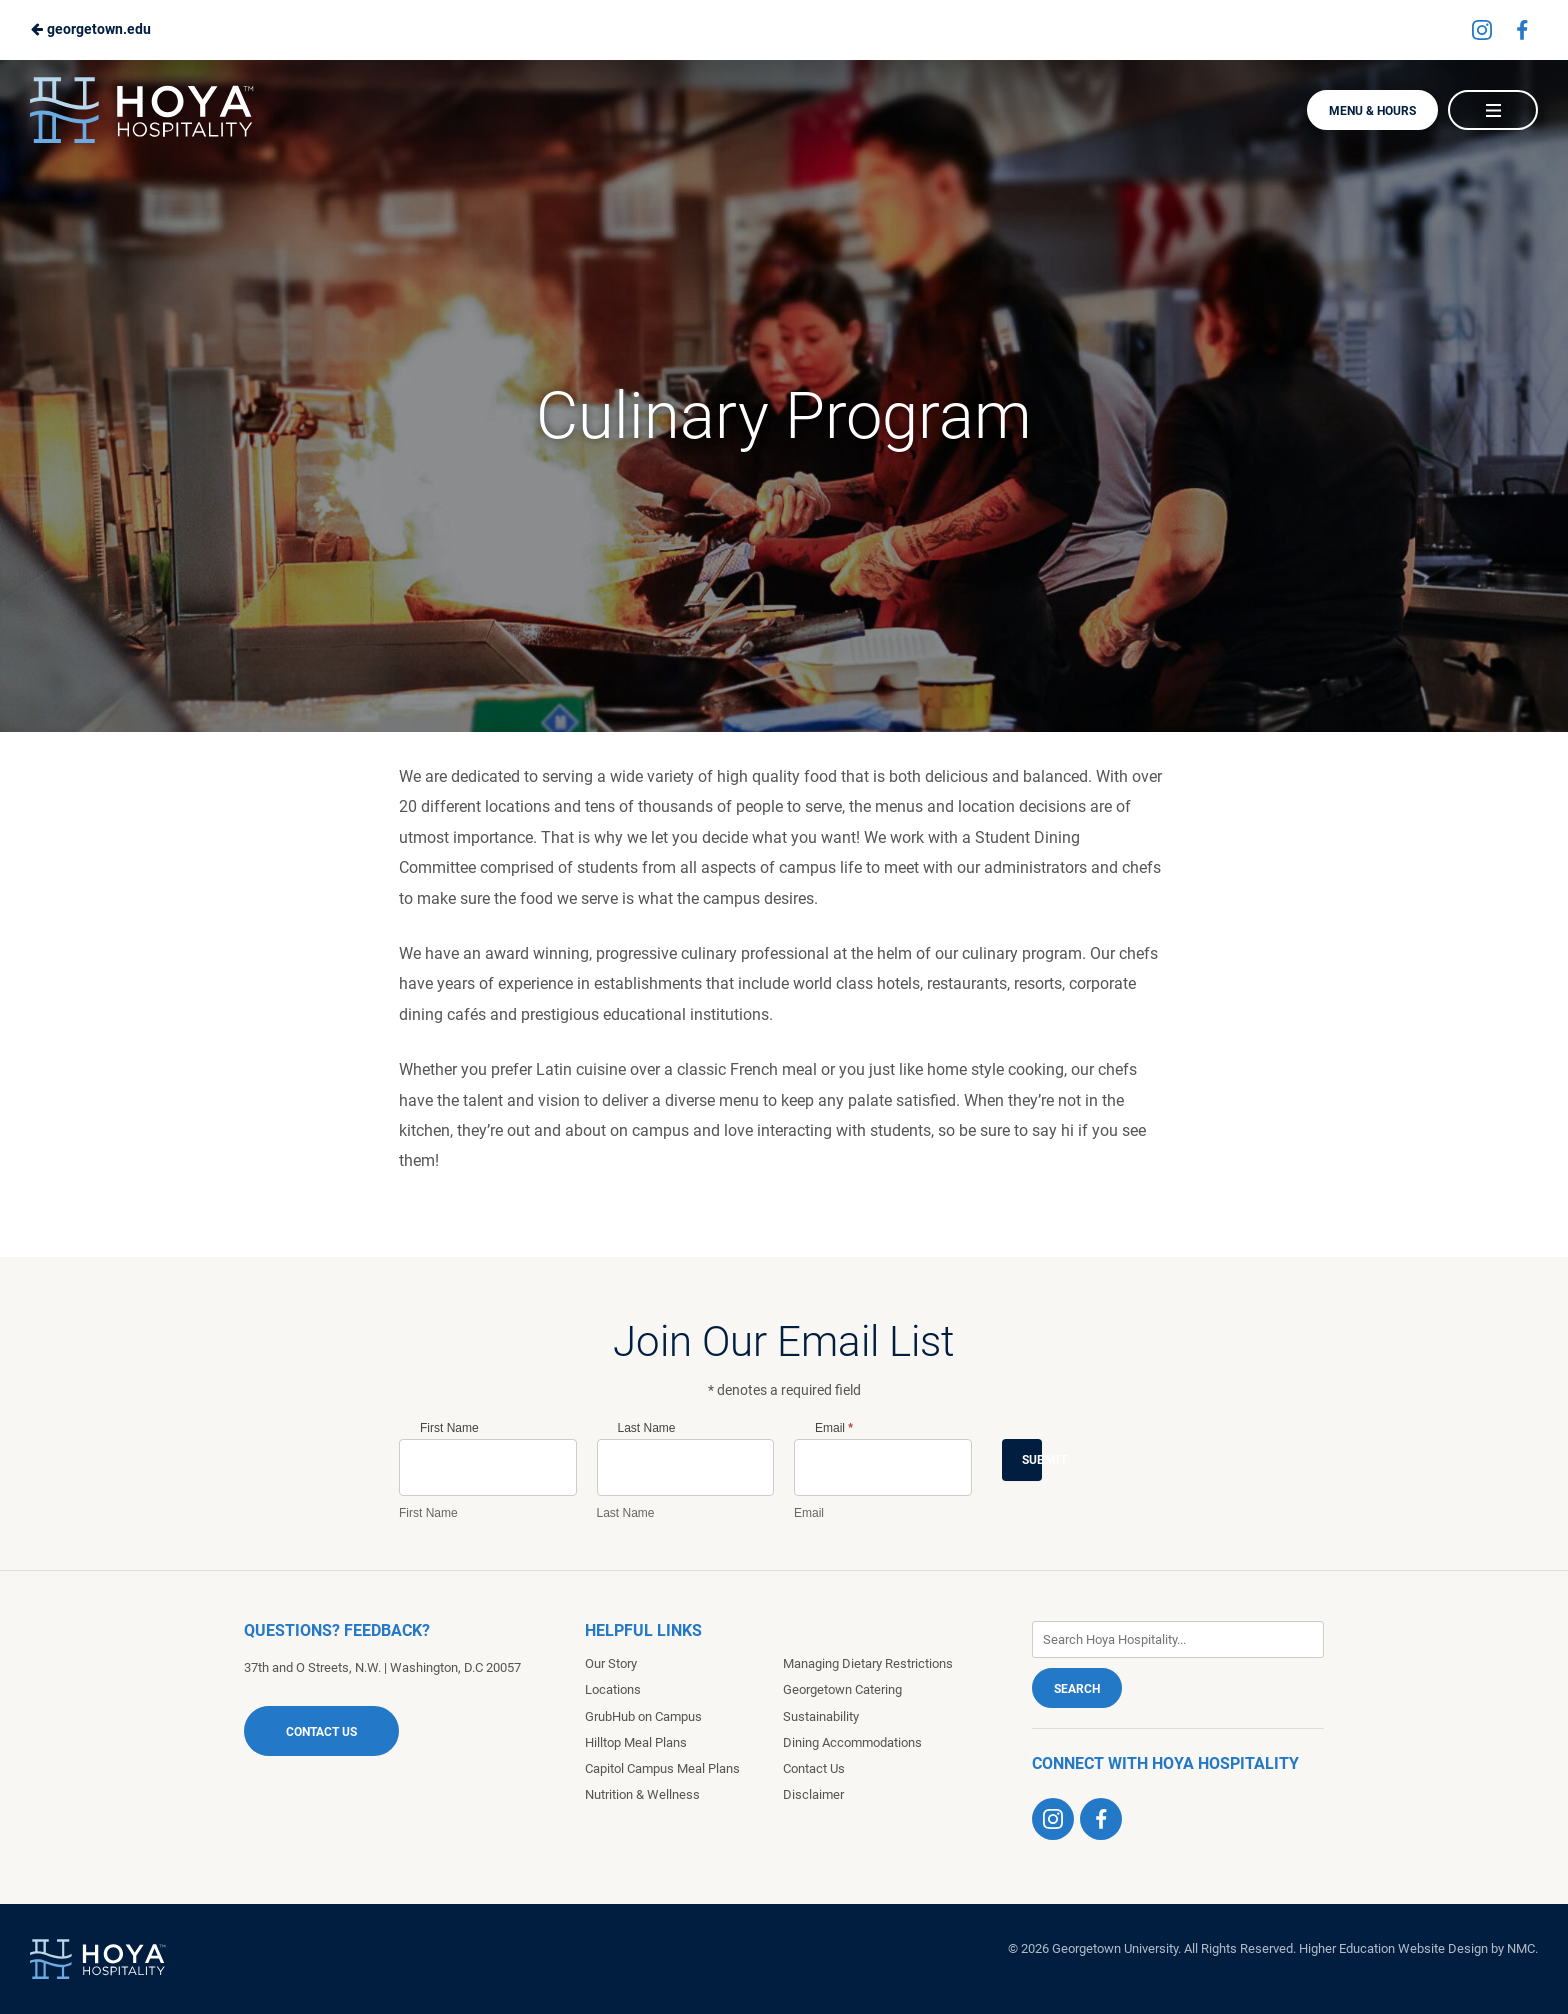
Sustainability (821, 1716)
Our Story (611, 1663)
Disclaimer (813, 1794)
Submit (1032, 1460)
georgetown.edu (90, 29)
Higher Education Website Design (1393, 1948)
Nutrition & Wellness (642, 1794)
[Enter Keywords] (1178, 1639)
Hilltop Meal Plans (636, 1742)
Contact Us (321, 1732)
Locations (613, 1689)
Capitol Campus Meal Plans (662, 1768)
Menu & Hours (1372, 111)
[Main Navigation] (1493, 110)
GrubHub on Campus (643, 1716)
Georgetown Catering (842, 1689)
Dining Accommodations (852, 1742)
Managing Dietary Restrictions (868, 1663)
